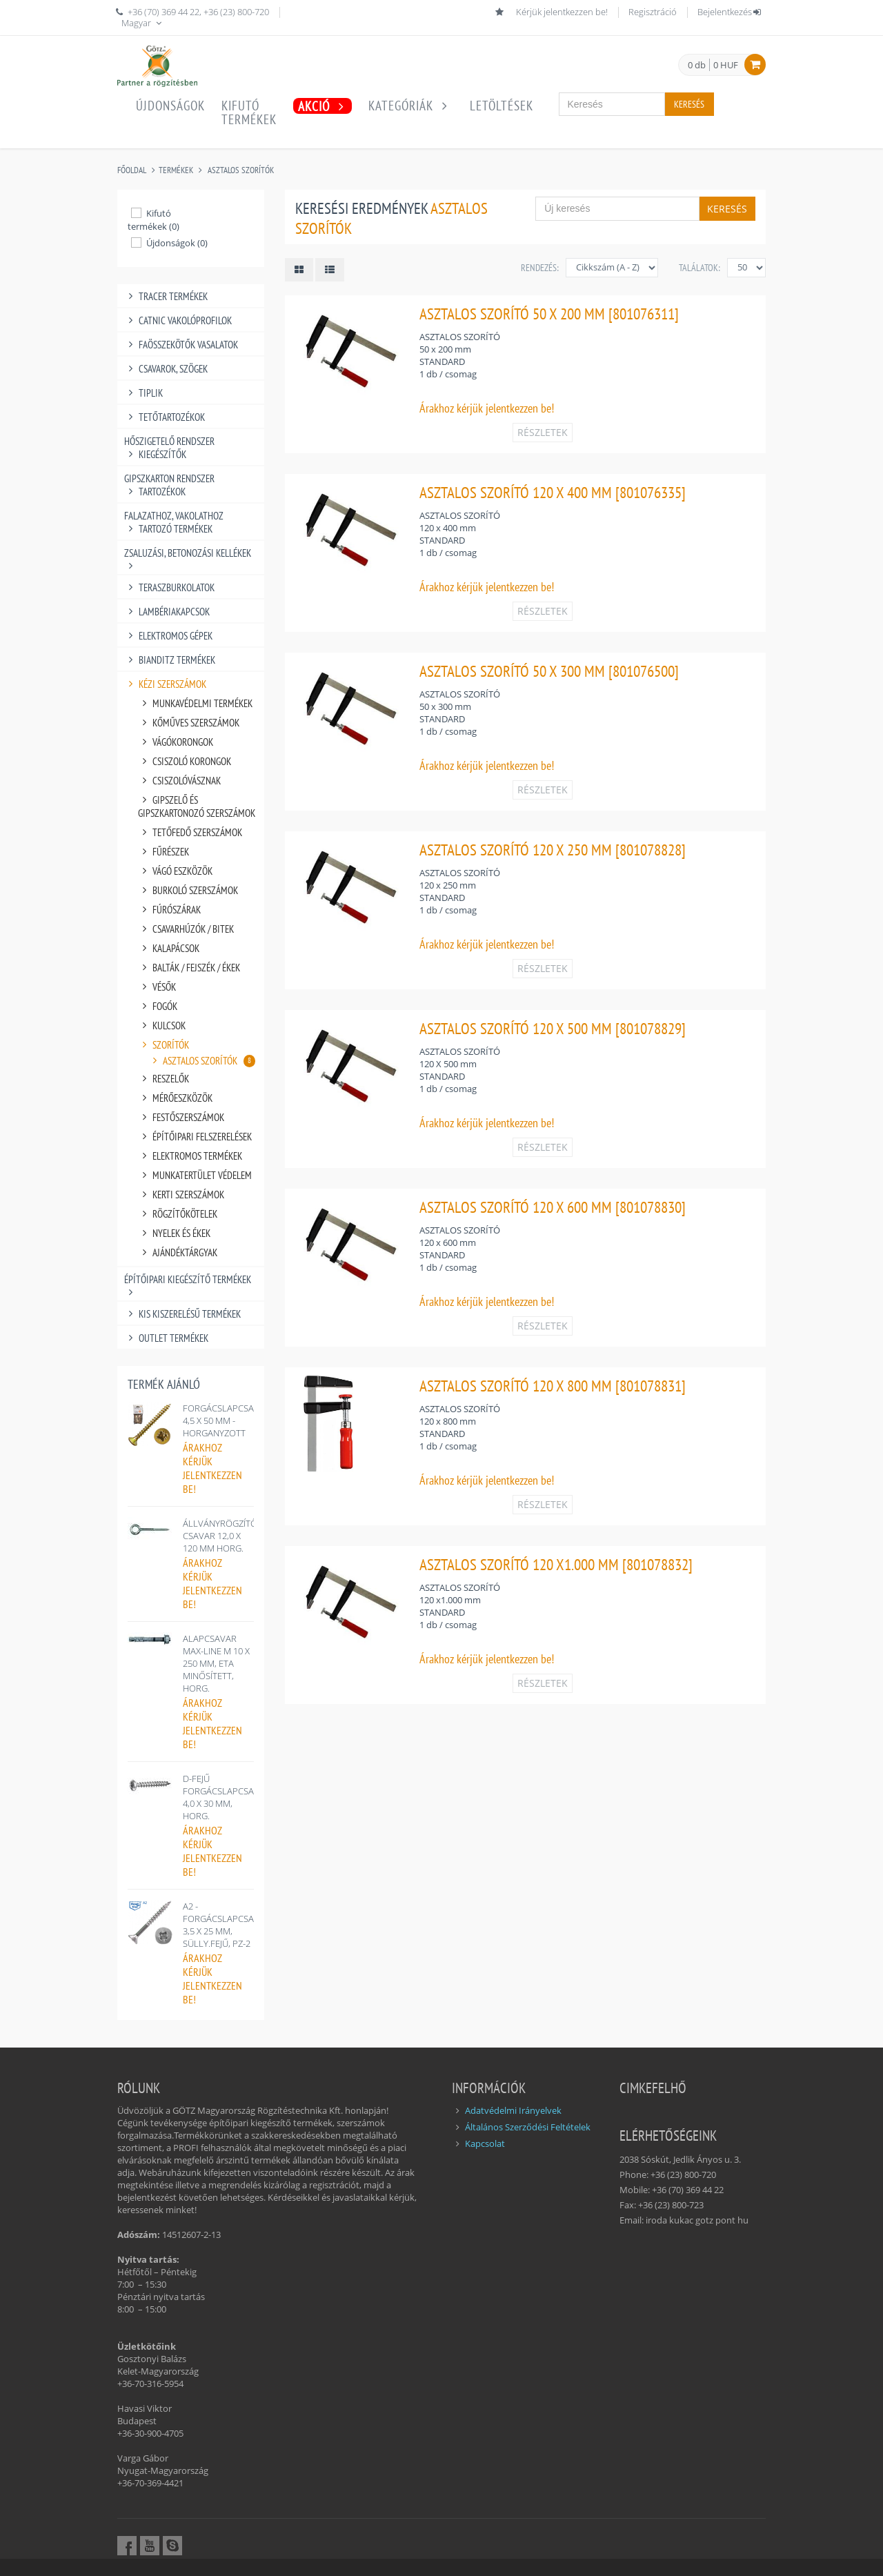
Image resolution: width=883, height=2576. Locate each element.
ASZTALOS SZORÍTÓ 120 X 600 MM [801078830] (552, 1207)
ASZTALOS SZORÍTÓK (241, 170)
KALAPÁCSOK (168, 948)
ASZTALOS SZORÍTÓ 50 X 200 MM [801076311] (549, 314)
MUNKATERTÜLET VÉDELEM (195, 1175)
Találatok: (699, 267)
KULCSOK (162, 1025)
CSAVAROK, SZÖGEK (166, 368)
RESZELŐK (163, 1078)
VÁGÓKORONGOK (175, 742)
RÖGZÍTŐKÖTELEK (177, 1213)
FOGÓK (157, 1006)
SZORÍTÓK (163, 1044)
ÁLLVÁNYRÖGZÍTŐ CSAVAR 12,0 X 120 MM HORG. (220, 1535)
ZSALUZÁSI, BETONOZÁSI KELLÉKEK (187, 552)
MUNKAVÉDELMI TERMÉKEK (195, 703)
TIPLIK (143, 392)
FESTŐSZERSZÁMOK (181, 1117)
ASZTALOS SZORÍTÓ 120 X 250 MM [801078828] (552, 850)
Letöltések (501, 105)
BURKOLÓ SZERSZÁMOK (188, 890)
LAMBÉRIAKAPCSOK (167, 611)
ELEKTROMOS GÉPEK (168, 635)
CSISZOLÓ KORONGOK (184, 761)
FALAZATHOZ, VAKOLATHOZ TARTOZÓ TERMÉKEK (174, 522)
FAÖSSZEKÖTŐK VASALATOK (181, 344)
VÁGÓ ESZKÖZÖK (175, 871)
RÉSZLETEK (542, 432)
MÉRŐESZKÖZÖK (175, 1097)
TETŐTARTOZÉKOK (164, 417)
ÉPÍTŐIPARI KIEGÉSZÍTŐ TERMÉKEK (187, 1279)
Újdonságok (170, 105)
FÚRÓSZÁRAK (169, 909)
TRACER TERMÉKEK (166, 296)
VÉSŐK (157, 986)
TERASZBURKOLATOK (169, 587)
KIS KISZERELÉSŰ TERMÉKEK (182, 1313)
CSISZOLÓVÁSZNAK (179, 780)
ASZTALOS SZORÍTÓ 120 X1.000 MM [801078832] (556, 1564)
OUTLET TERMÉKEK (166, 1338)
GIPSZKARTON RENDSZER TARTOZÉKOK (169, 485)
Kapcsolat (485, 2143)
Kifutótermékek (249, 112)
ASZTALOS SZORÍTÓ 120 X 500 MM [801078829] (552, 1028)
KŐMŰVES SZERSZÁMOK (188, 722)
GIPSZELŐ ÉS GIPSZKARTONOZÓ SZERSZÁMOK (196, 806)
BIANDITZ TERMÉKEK (169, 659)
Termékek (176, 170)
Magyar (142, 23)
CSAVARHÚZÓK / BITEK (186, 928)
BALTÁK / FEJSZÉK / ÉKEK (189, 967)
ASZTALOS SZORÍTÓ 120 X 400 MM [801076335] (552, 492)
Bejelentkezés (730, 12)
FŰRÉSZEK (163, 851)
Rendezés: (540, 267)
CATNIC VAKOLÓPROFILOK (178, 320)
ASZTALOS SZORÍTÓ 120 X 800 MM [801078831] (552, 1386)
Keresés (689, 104)
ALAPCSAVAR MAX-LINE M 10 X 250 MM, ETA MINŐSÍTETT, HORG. (216, 1663)
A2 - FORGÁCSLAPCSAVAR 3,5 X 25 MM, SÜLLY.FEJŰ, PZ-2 (226, 1925)
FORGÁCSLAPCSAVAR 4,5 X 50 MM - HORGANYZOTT (226, 1420)
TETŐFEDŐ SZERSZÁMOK (190, 832)
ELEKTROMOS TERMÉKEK (190, 1155)
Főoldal (131, 170)
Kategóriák (410, 105)
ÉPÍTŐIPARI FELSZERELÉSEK (195, 1136)
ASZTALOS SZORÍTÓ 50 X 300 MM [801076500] (549, 671)
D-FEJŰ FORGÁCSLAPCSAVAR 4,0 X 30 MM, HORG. (226, 1797)
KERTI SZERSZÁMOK (181, 1194)
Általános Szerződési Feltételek (528, 2127)
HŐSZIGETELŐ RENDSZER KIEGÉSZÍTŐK (169, 448)
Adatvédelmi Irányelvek (513, 2110)
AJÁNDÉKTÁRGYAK (177, 1252)
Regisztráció (652, 12)
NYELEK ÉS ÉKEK (174, 1233)
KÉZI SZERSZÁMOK (165, 684)
